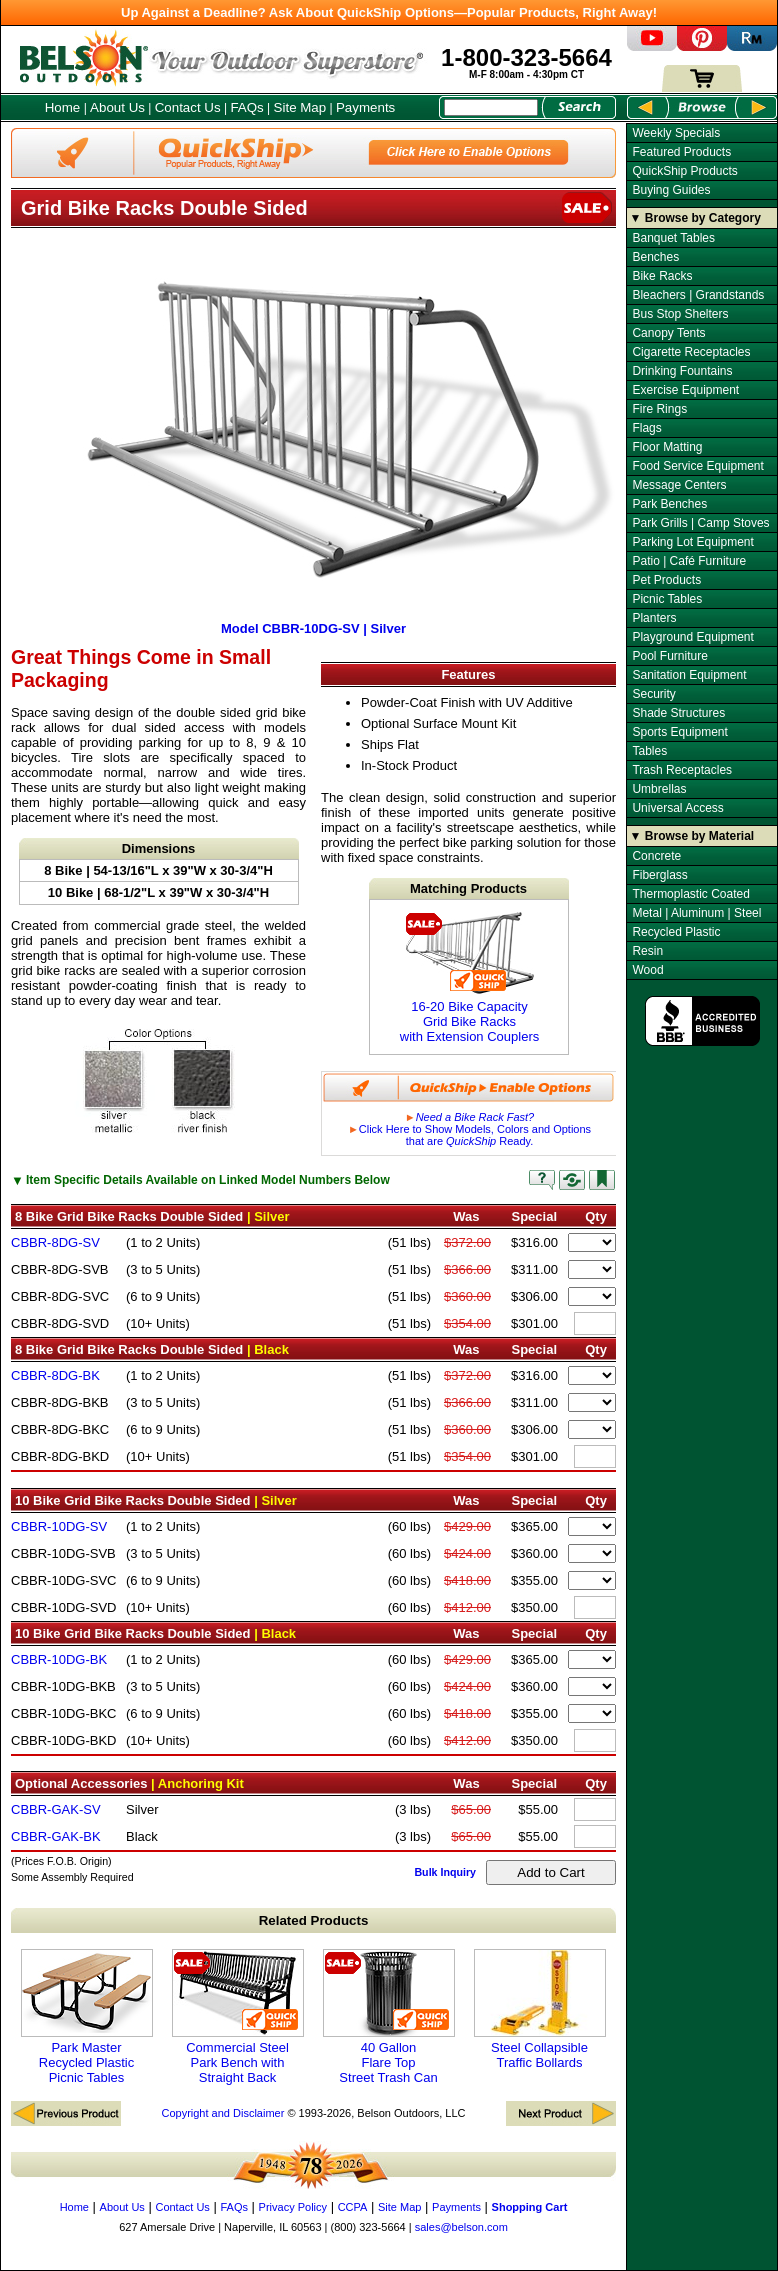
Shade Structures (678, 713)
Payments (365, 107)
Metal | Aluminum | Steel (696, 913)
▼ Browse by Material (692, 836)
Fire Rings (659, 409)
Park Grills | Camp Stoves (700, 523)
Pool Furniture (669, 656)
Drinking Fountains (682, 371)
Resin (647, 951)
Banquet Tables (673, 238)
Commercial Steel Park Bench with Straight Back (238, 2017)
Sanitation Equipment (689, 675)
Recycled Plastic (676, 932)
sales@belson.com (461, 2227)
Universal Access (677, 808)
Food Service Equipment (697, 466)
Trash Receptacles (682, 770)
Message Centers (679, 485)
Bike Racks (662, 276)
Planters (654, 618)
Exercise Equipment (685, 390)
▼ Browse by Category (695, 218)
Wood (647, 970)
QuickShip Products (684, 171)
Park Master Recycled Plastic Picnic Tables (87, 2017)
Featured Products (681, 152)
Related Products (314, 1920)
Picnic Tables (667, 599)
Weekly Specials (676, 133)
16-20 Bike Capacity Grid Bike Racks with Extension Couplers (469, 977)
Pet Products (666, 580)
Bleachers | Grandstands (698, 295)
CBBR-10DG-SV (59, 1526)
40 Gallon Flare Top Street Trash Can (389, 2017)
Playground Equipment (692, 637)
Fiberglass (659, 875)
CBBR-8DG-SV (55, 1242)
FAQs (246, 107)
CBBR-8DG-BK (55, 1375)
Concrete (656, 856)
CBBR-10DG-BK (59, 1659)
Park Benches (669, 504)
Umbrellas (659, 789)
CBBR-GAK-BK (56, 1836)
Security (653, 694)
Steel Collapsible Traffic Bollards (540, 2009)
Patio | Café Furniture (689, 561)
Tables (649, 751)
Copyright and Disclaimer (222, 2113)
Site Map (300, 107)
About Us (117, 107)
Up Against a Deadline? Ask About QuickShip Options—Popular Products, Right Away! (389, 12)
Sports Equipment (679, 732)
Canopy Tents (668, 333)
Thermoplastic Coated (690, 894)
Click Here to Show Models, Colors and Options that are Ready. (469, 1129)
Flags (646, 428)
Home (63, 107)
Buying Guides (671, 190)
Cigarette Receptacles (691, 352)
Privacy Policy (293, 2207)
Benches (655, 257)
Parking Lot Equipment (692, 542)
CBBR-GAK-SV (56, 1809)
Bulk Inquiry (445, 1872)
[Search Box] (491, 107)
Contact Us (188, 107)
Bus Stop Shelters (680, 314)
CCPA (353, 2207)
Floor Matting (667, 447)
